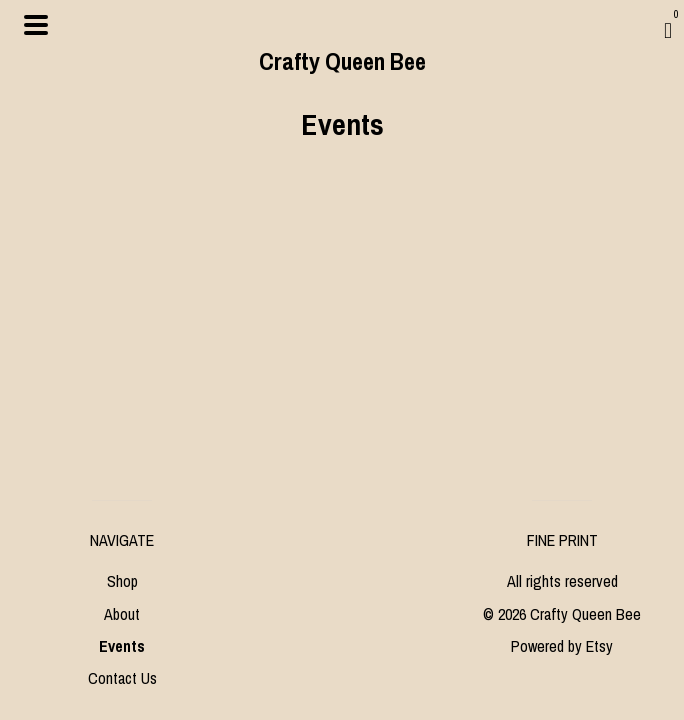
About (122, 614)
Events (122, 646)
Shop (122, 581)
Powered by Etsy (562, 646)
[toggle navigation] (36, 25)
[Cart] (668, 30)
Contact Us (122, 678)
